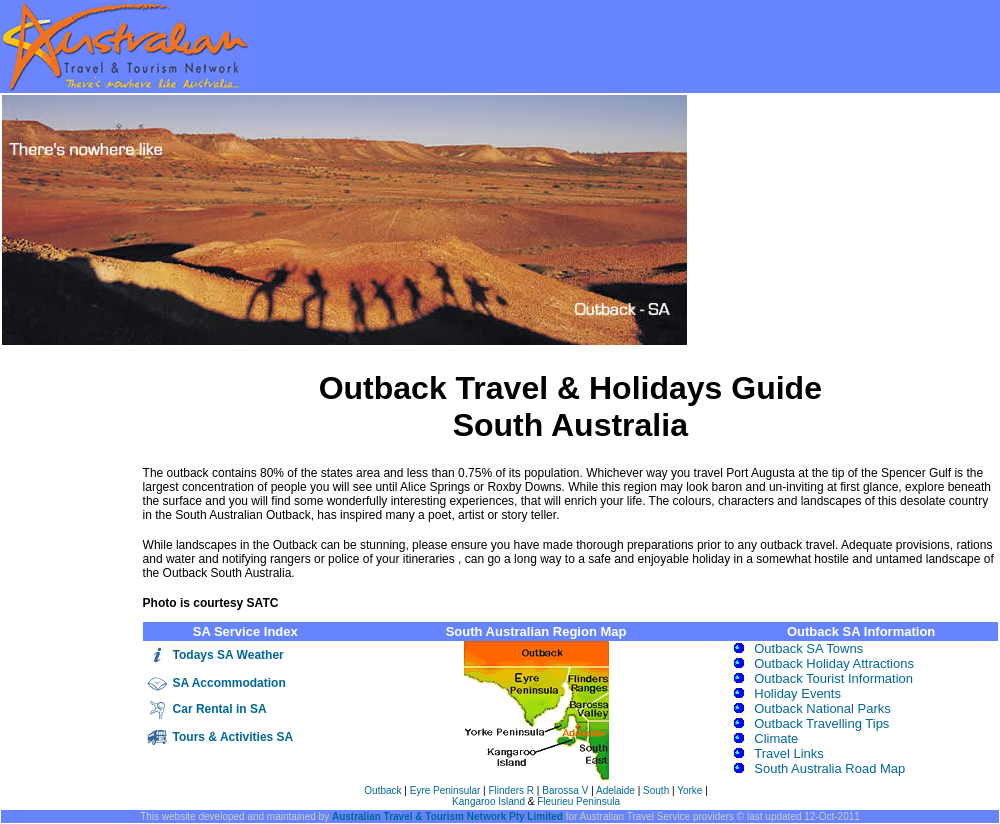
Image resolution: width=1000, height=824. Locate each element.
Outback (382, 790)
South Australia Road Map (829, 768)
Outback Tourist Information (833, 678)
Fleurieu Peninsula (578, 801)
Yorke (689, 790)
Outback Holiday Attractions (834, 663)
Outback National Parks (822, 708)
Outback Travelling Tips (821, 723)
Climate (776, 738)
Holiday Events (797, 693)
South (656, 790)
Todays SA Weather (228, 655)
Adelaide (615, 790)
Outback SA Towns (808, 648)
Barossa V (565, 790)
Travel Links (789, 753)
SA (182, 683)
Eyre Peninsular (446, 790)
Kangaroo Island (488, 801)
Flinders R (512, 790)
